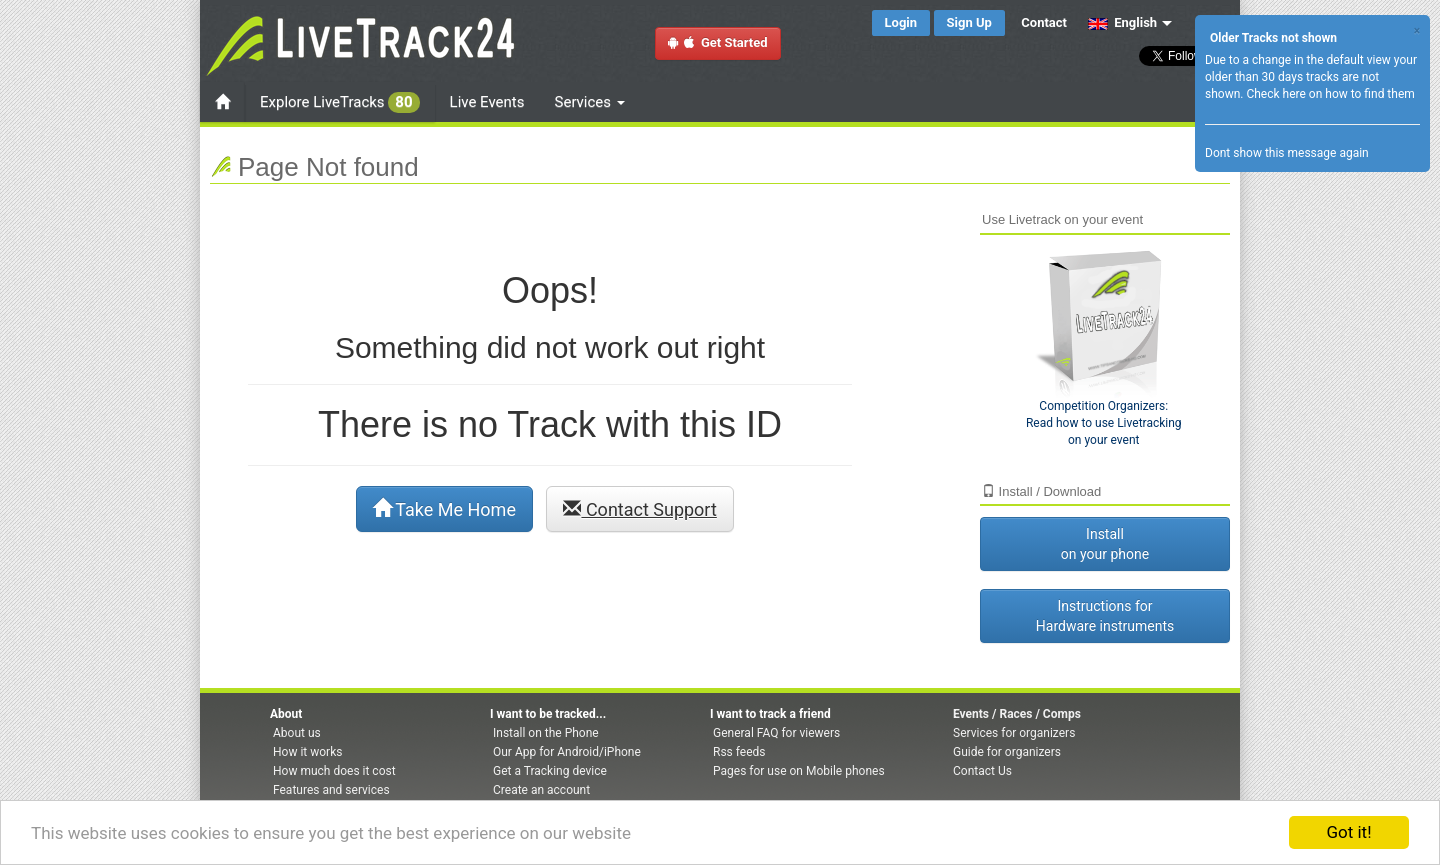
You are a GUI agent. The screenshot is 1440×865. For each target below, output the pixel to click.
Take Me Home (444, 509)
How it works (307, 752)
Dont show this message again (1287, 153)
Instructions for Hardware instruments (1105, 616)
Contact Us (982, 771)
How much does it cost (334, 771)
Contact (1044, 22)
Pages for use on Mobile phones (799, 771)
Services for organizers (1014, 733)
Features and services (331, 790)
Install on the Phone (546, 733)
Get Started (718, 42)
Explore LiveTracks (340, 102)
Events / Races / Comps (1017, 714)
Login (901, 22)
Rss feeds (739, 752)
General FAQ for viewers (776, 733)
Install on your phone (1105, 544)
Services (590, 102)
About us (297, 733)
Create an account (541, 790)
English (1122, 22)
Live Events (487, 102)
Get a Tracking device (550, 771)
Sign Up (969, 22)
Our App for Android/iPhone (567, 752)
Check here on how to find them (1330, 94)
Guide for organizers (1007, 752)
